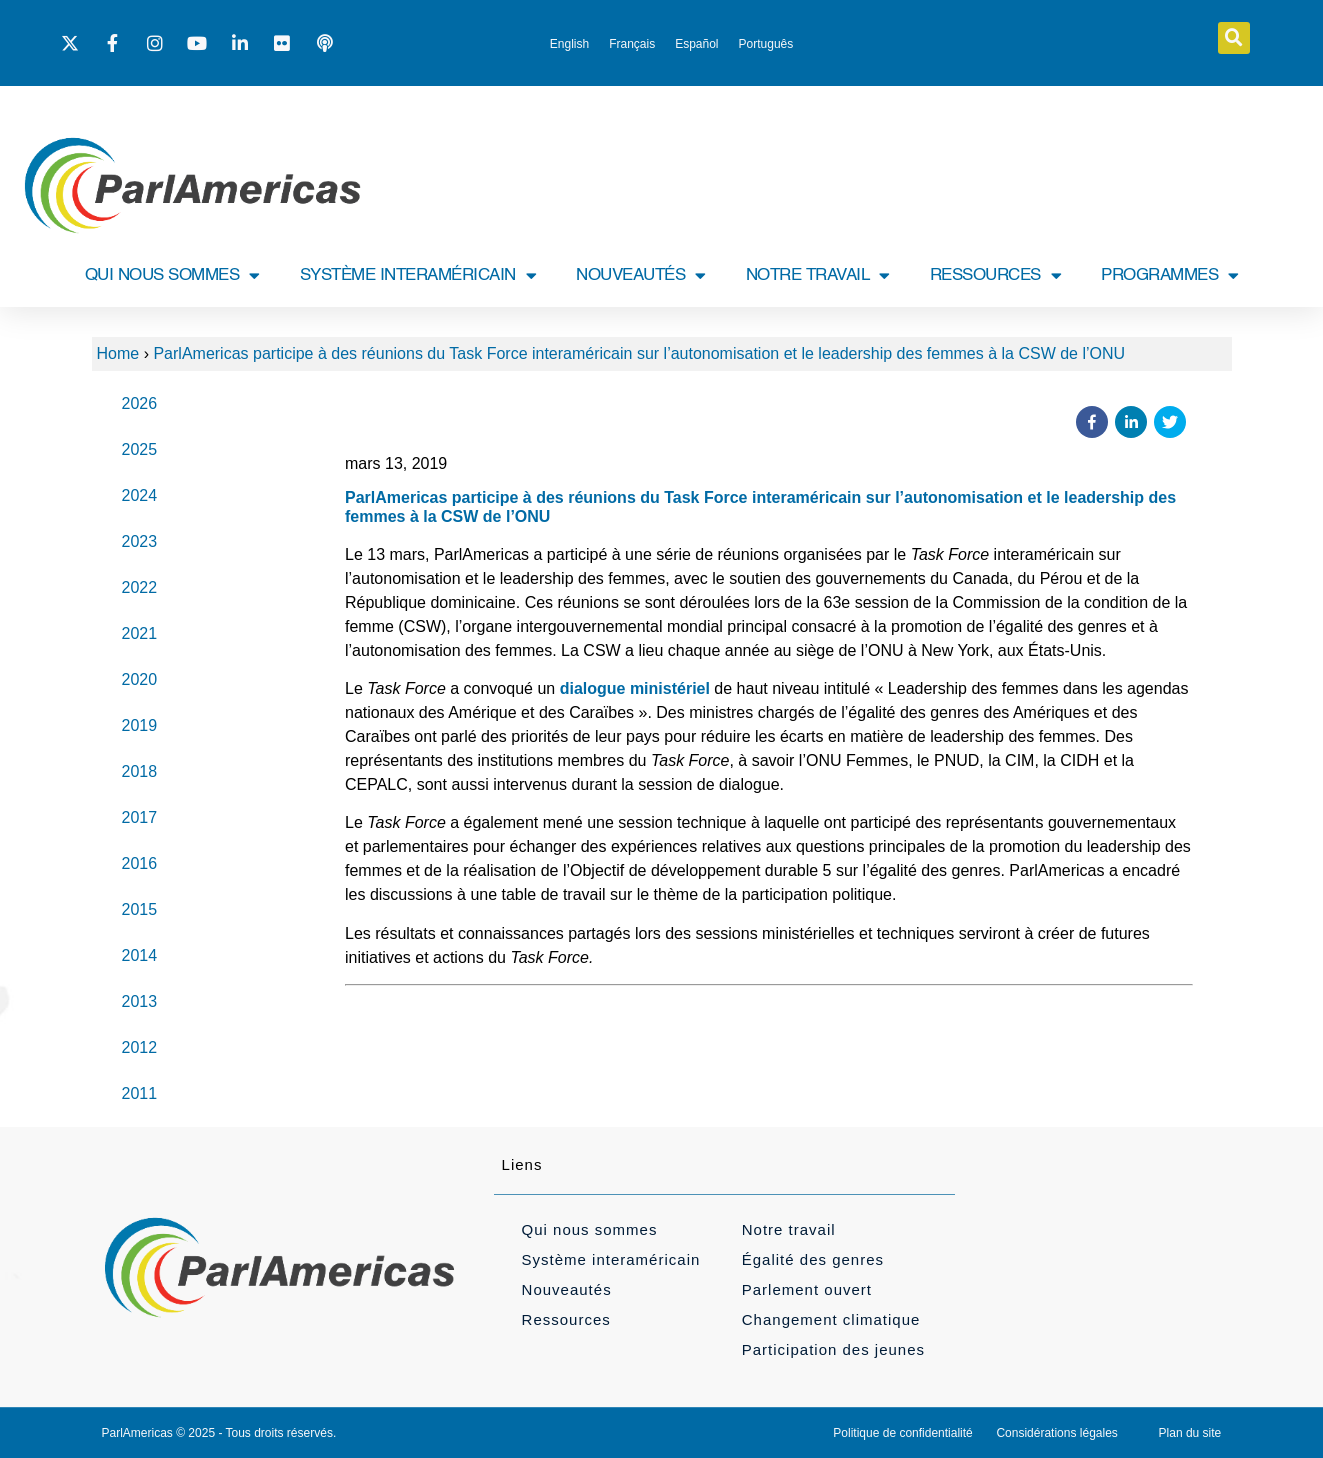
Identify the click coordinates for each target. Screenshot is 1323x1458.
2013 (140, 1001)
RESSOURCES (996, 275)
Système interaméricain (611, 1259)
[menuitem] (569, 44)
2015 (140, 909)
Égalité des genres (813, 1259)
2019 (140, 725)
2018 (140, 771)
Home (118, 353)
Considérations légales (1056, 1433)
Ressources (566, 1319)
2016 (140, 863)
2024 (140, 495)
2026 (140, 403)
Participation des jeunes (833, 1349)
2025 (140, 449)
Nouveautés (567, 1289)
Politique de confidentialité (902, 1433)
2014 (140, 955)
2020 (140, 679)
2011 (140, 1093)
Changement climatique (831, 1319)
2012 (140, 1047)
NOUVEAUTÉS (641, 275)
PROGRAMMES (1170, 275)
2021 (140, 633)
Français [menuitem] (632, 44)
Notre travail (789, 1229)
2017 (140, 817)
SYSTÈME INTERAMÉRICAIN (418, 275)
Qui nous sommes (590, 1229)
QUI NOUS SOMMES (172, 275)
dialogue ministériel (635, 688)
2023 (140, 541)
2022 (140, 587)
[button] (1234, 38)
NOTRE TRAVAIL (818, 275)
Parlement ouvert (807, 1289)
